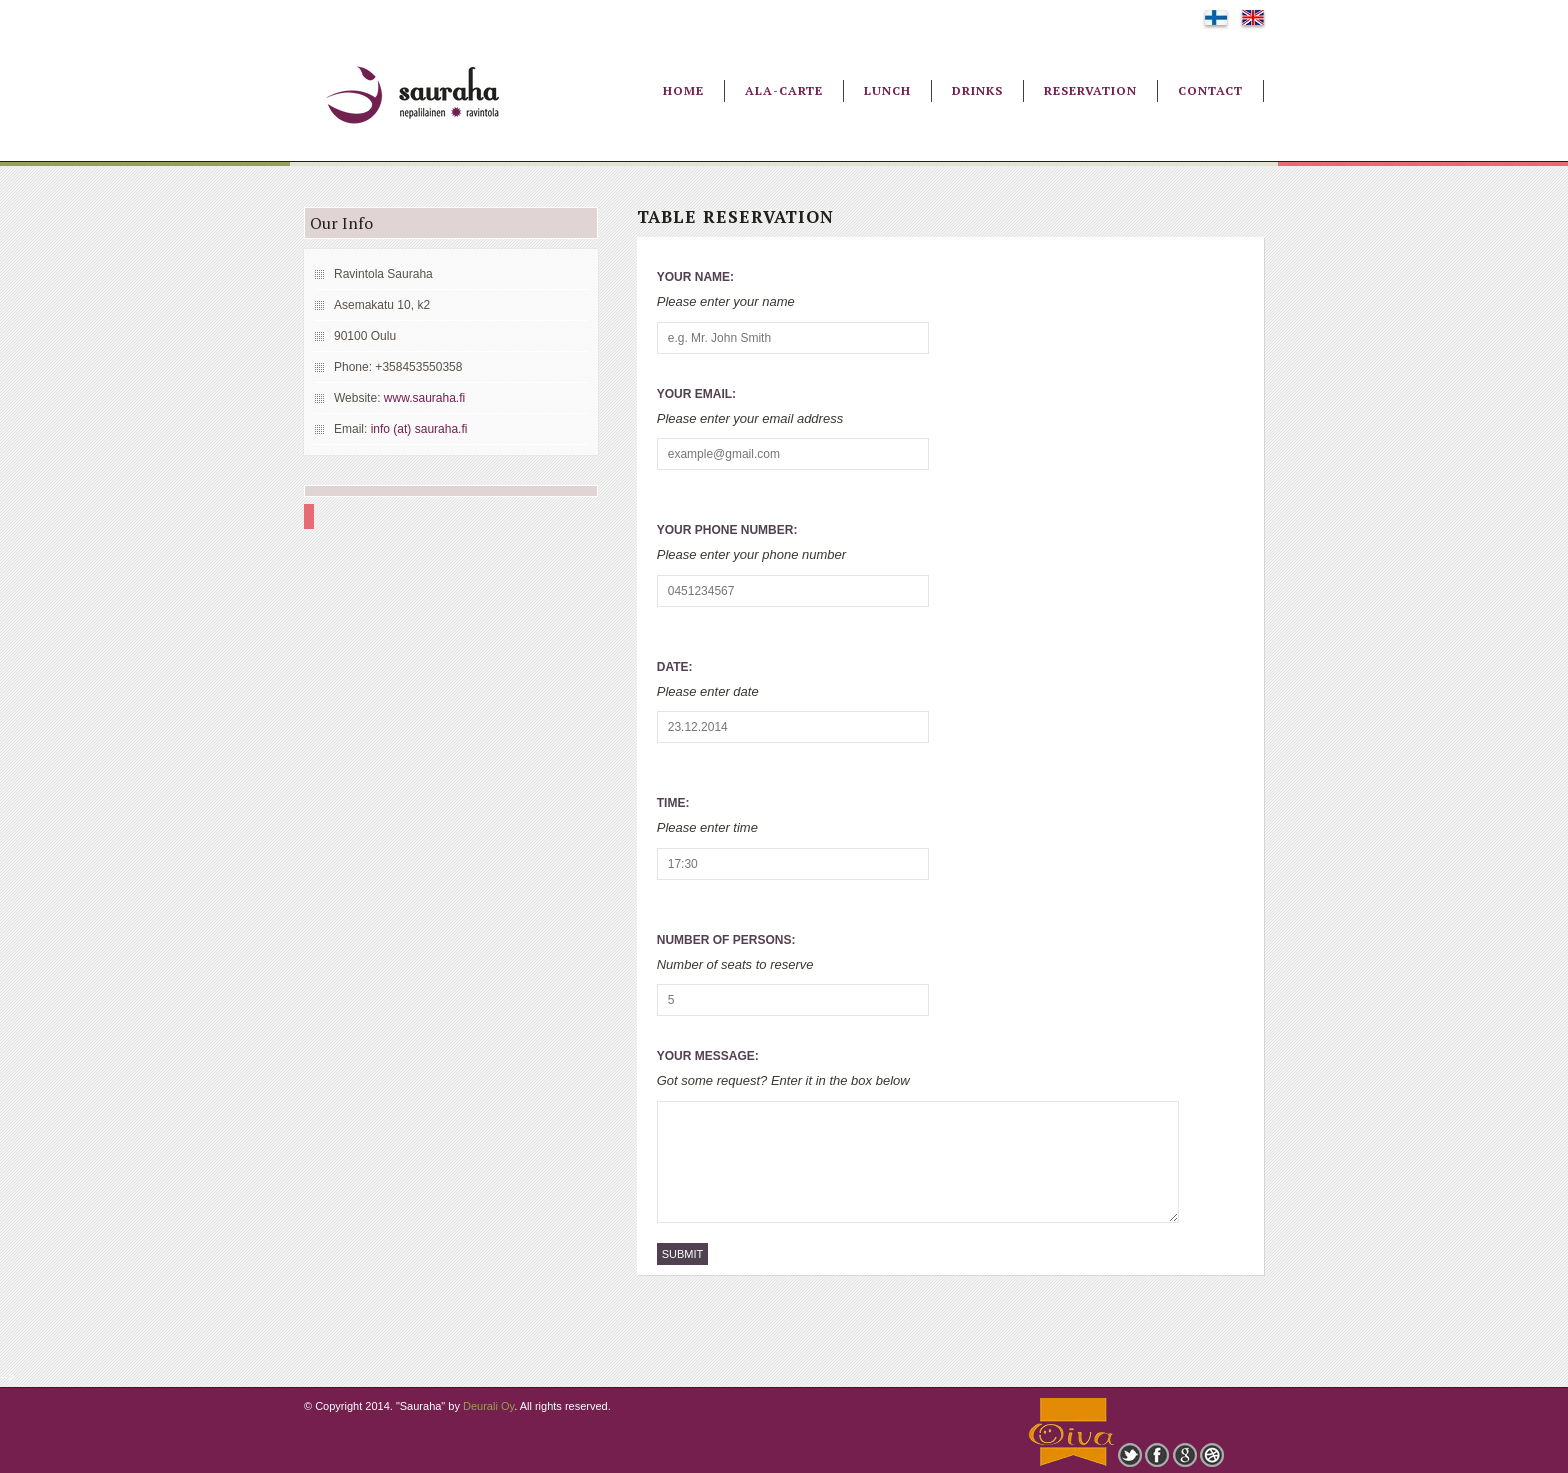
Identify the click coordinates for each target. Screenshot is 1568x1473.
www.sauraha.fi (424, 398)
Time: (673, 803)
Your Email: (696, 394)
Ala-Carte (784, 90)
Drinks (977, 90)
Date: (675, 667)
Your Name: (695, 277)
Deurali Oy (488, 1406)
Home (683, 90)
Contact (1210, 90)
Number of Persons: (726, 940)
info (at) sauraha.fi (419, 429)
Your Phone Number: (727, 530)
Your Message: (708, 1056)
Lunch (887, 90)
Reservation (1090, 90)
